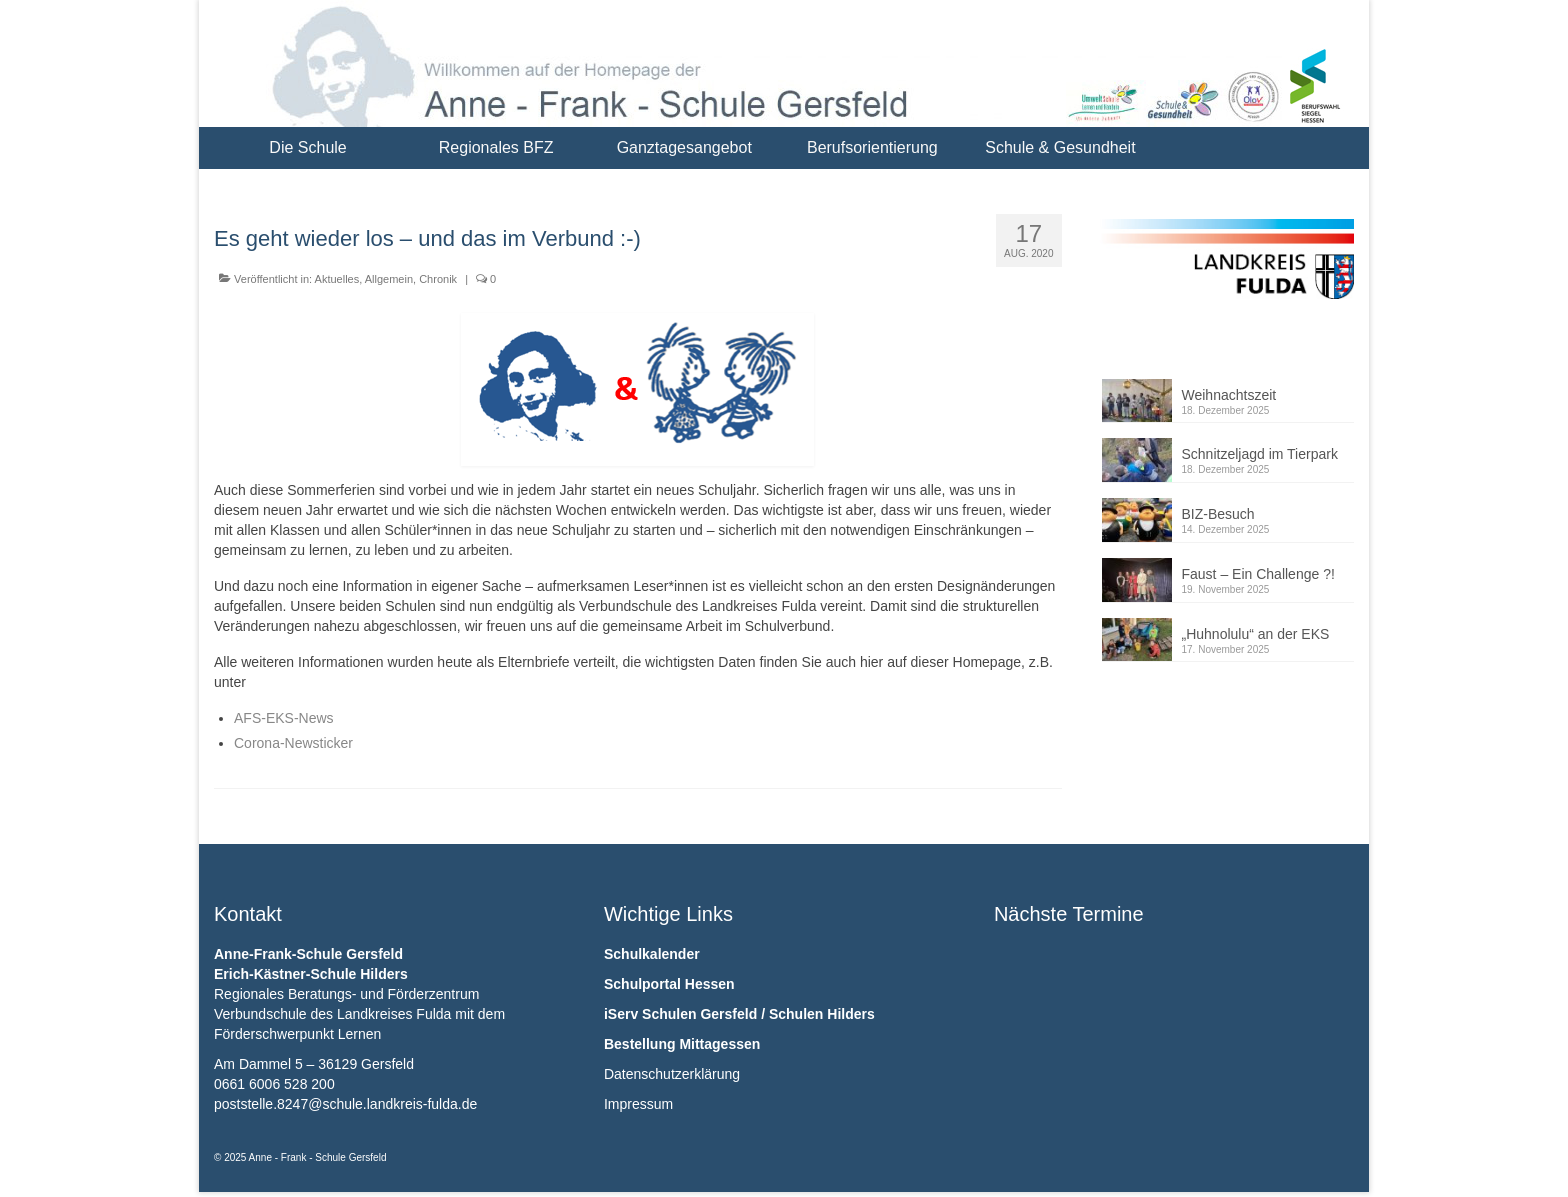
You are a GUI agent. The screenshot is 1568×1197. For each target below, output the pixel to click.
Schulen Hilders (822, 1014)
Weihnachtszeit (1229, 395)
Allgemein (389, 279)
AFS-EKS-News (284, 718)
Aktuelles (337, 279)
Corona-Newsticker (293, 743)
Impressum (638, 1104)
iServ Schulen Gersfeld (680, 1014)
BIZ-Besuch (1218, 514)
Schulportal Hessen (669, 984)
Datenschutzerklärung (672, 1074)
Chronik (438, 279)
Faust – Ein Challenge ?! (1258, 574)
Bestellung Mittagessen (682, 1044)
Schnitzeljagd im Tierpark (1260, 454)
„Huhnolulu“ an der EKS (1256, 634)
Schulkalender (652, 954)
